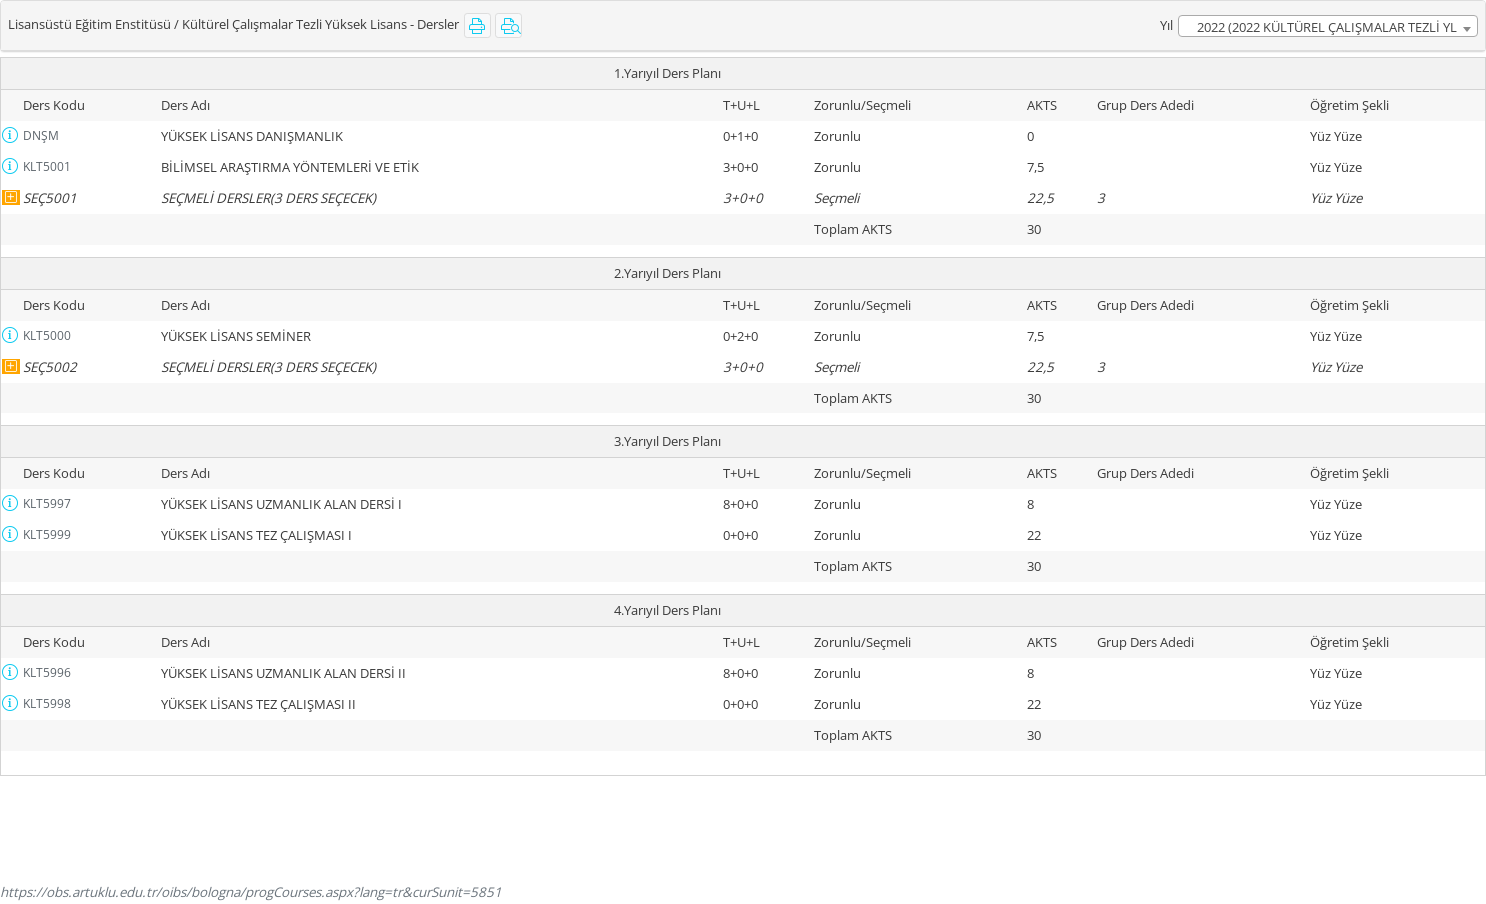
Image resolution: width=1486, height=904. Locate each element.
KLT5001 (47, 166)
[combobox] (1328, 26)
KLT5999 (47, 534)
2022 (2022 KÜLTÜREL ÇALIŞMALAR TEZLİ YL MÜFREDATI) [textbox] (1327, 27)
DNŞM (41, 135)
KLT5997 (47, 503)
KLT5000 (47, 335)
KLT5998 (47, 703)
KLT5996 (47, 672)
